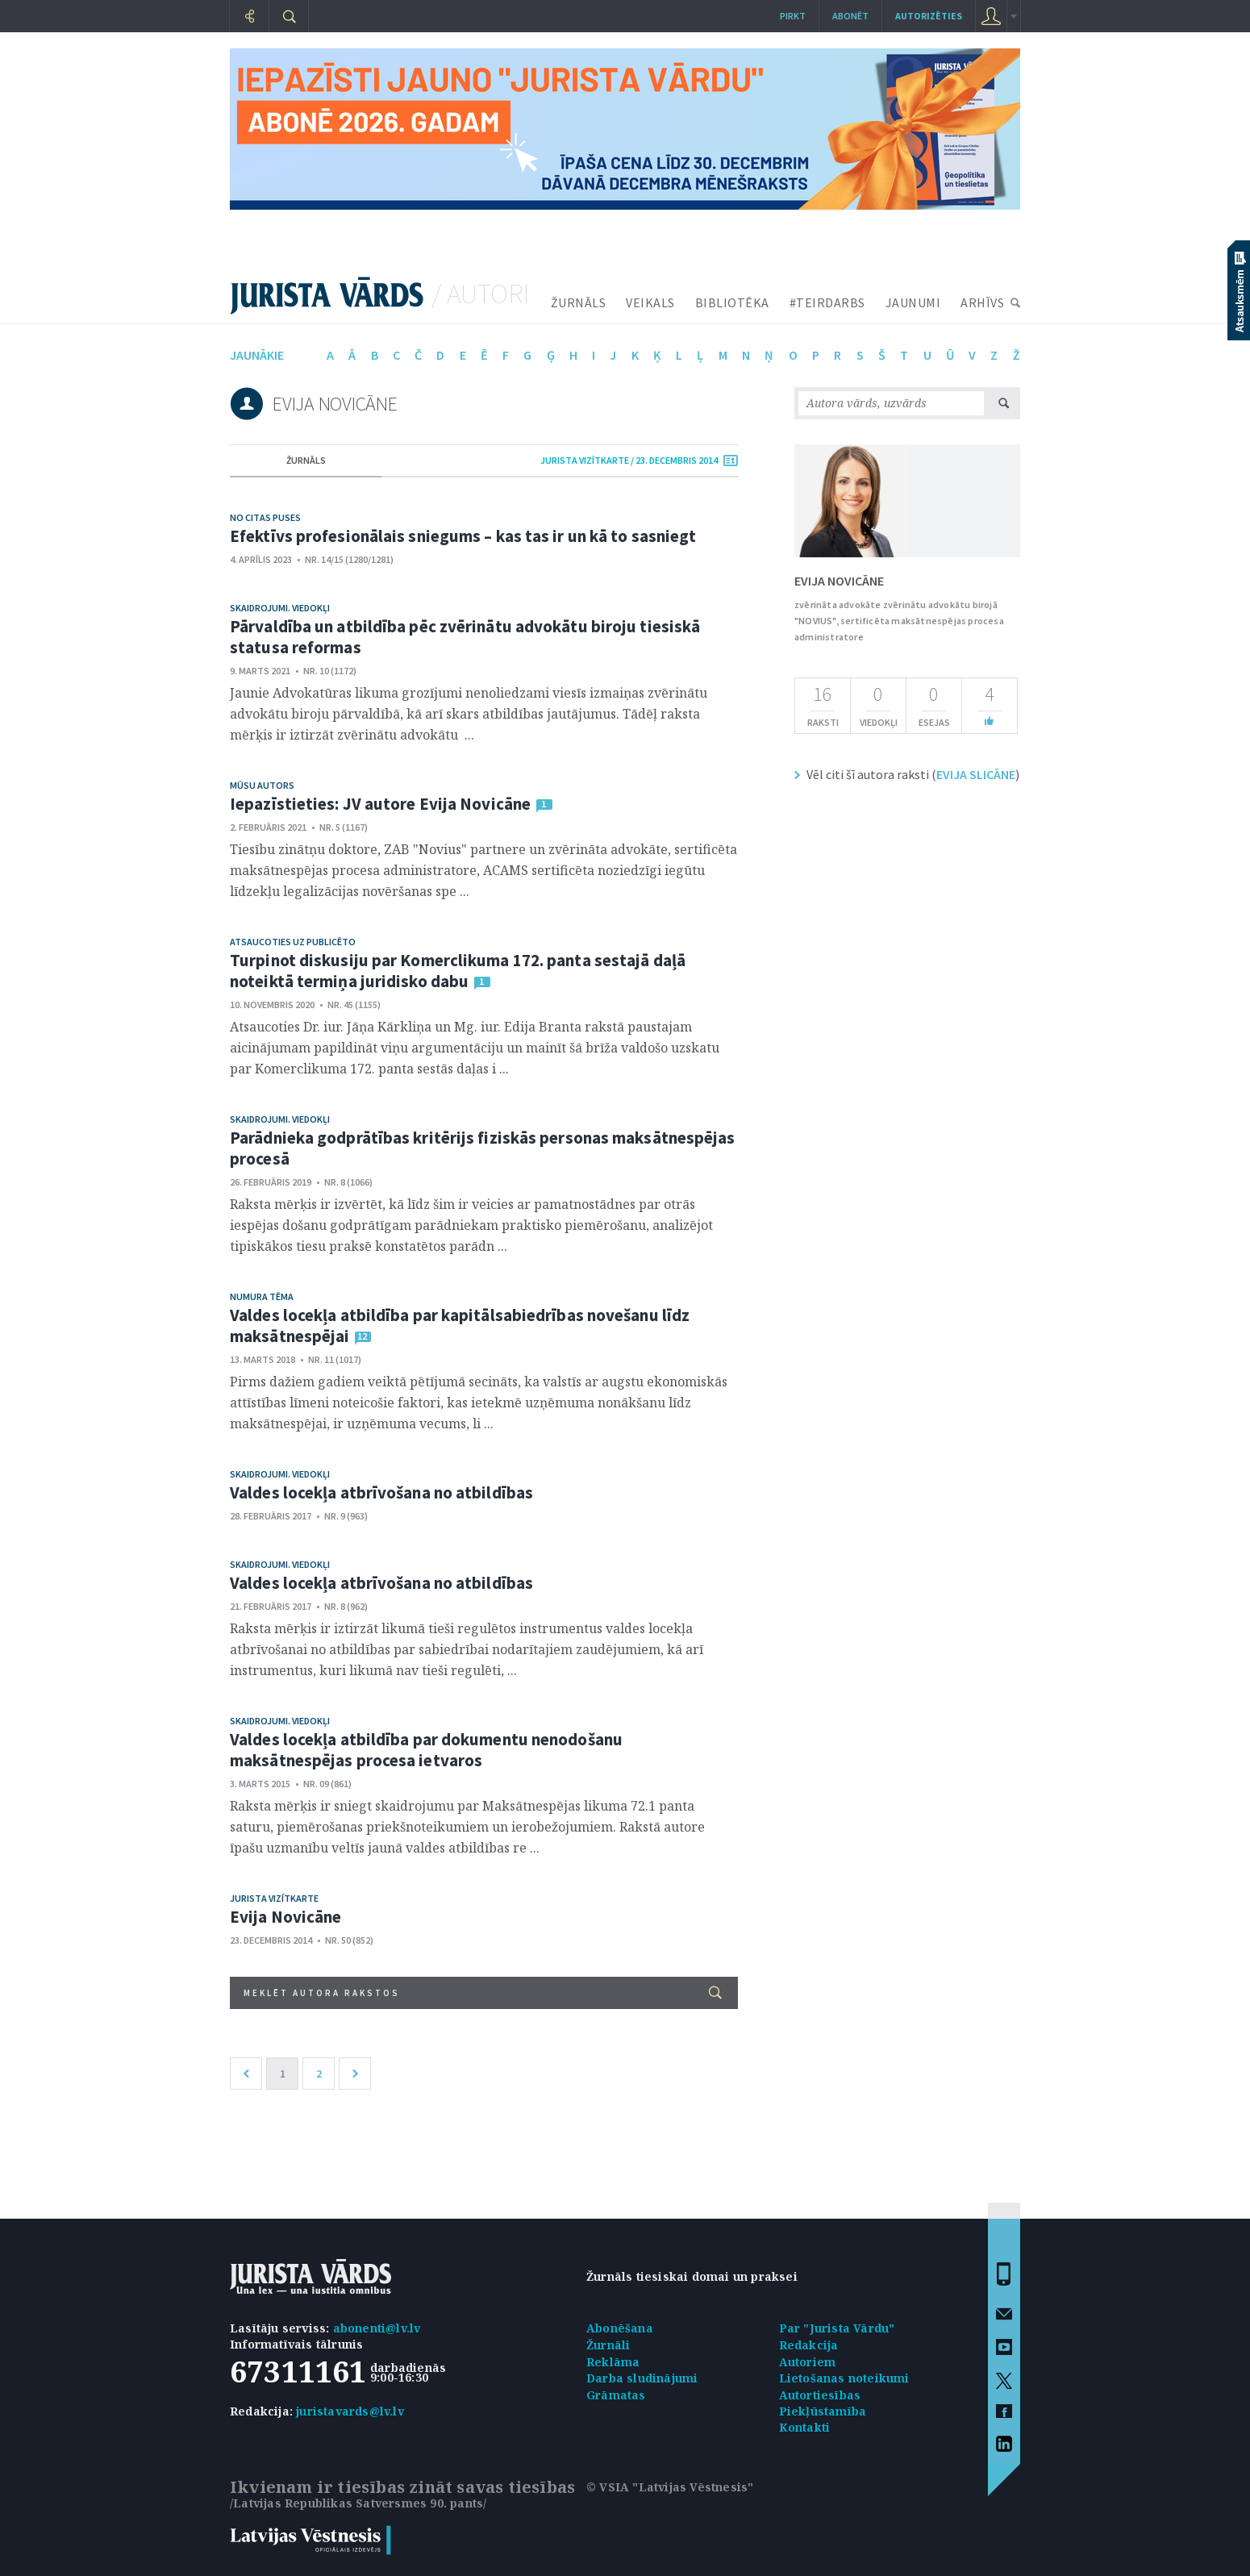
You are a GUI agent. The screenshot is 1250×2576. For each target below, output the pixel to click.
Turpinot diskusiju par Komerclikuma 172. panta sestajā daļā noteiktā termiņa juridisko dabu (457, 970)
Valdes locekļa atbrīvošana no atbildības (381, 1492)
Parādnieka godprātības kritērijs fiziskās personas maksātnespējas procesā (482, 1148)
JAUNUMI (913, 302)
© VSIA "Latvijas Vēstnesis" (669, 2487)
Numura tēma (262, 1296)
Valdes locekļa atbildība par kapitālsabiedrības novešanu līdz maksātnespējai (460, 1325)
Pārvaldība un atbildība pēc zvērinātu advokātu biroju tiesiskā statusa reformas (465, 636)
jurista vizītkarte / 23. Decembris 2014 (629, 460)
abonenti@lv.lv (377, 2328)
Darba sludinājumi (642, 2378)
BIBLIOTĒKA (732, 302)
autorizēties (928, 16)
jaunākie (257, 355)
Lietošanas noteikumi (844, 2378)
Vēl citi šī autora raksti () (912, 774)
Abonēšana (619, 2328)
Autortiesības (820, 2395)
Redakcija (809, 2345)
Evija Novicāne (285, 1917)
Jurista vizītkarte (274, 1898)
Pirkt (793, 16)
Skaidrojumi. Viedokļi (280, 608)
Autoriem (807, 2362)
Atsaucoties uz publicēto (293, 942)
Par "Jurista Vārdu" (837, 2328)
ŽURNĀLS (578, 302)
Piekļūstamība (823, 2411)
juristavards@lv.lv (350, 2411)
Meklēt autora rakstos (483, 1992)
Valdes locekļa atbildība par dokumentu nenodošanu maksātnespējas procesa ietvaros (426, 1749)
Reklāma (613, 2362)
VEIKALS (650, 302)
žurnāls (306, 460)
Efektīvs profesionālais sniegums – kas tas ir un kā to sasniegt (463, 536)
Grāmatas (616, 2395)
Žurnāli (608, 2345)
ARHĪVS (982, 302)
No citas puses (265, 517)
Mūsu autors (262, 785)
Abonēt (850, 16)
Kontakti (805, 2427)
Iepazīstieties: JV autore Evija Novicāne (380, 804)
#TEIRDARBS (827, 302)
